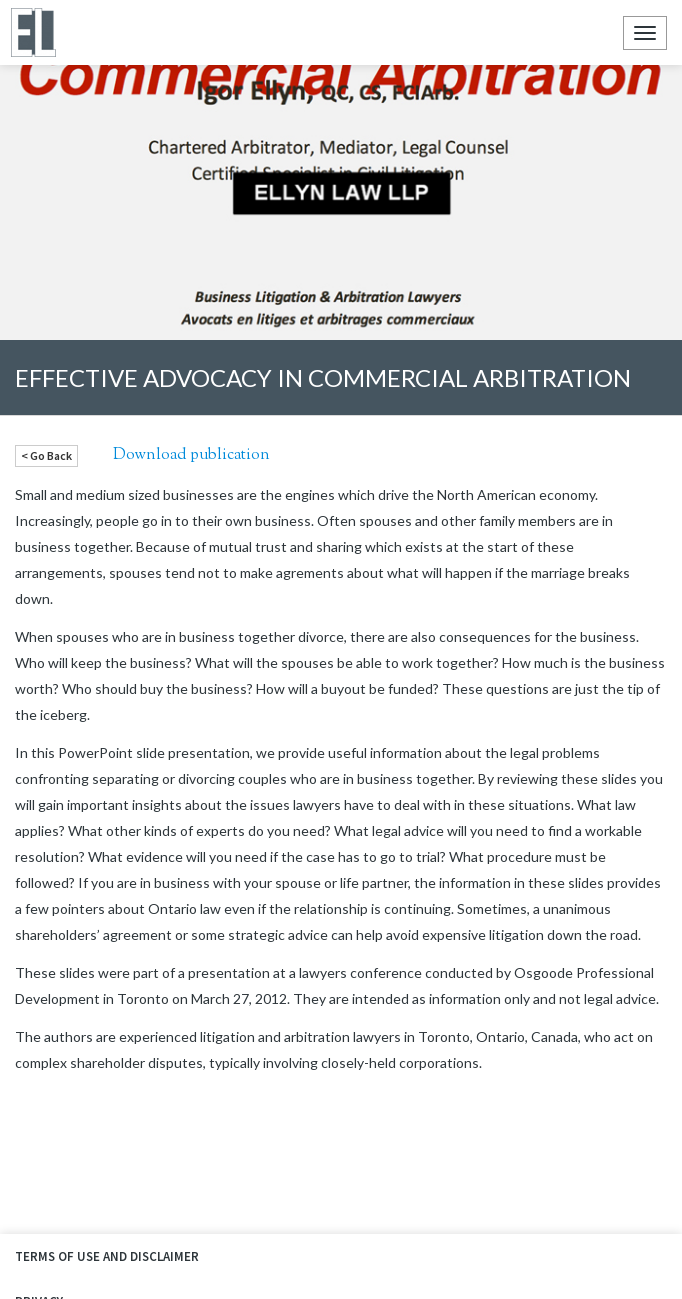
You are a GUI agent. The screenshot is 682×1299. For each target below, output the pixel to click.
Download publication (191, 455)
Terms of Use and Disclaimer (107, 1256)
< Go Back (46, 455)
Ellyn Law (32, 32)
